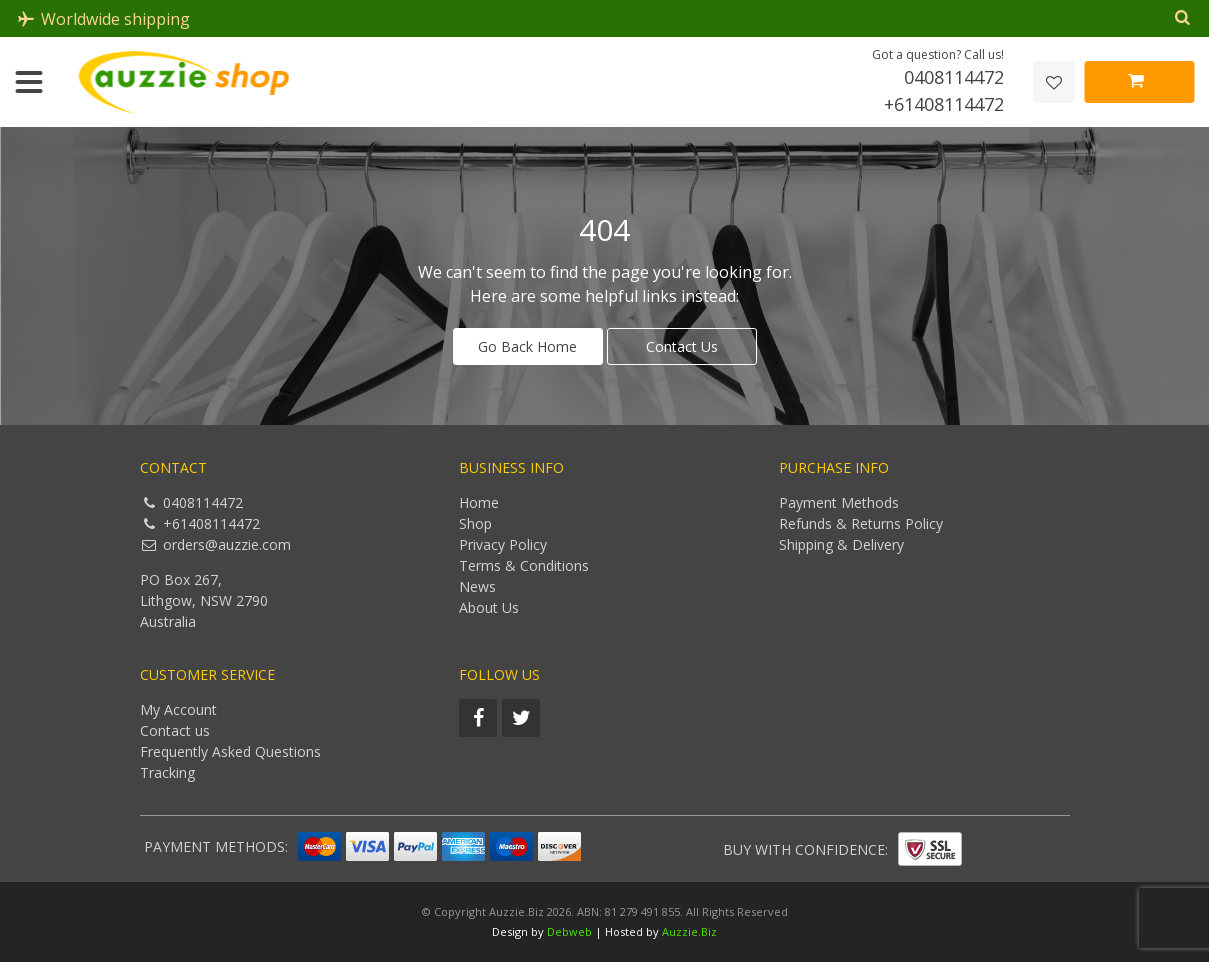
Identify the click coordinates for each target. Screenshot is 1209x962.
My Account (178, 709)
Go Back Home (527, 346)
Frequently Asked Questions (230, 751)
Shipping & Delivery (841, 544)
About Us (489, 607)
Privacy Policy (503, 544)
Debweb (569, 931)
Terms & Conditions (524, 565)
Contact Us (682, 346)
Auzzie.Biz (689, 931)
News (477, 586)
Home (479, 502)
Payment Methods (839, 502)
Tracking (167, 772)
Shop (475, 523)
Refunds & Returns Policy (861, 523)
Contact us (175, 730)
